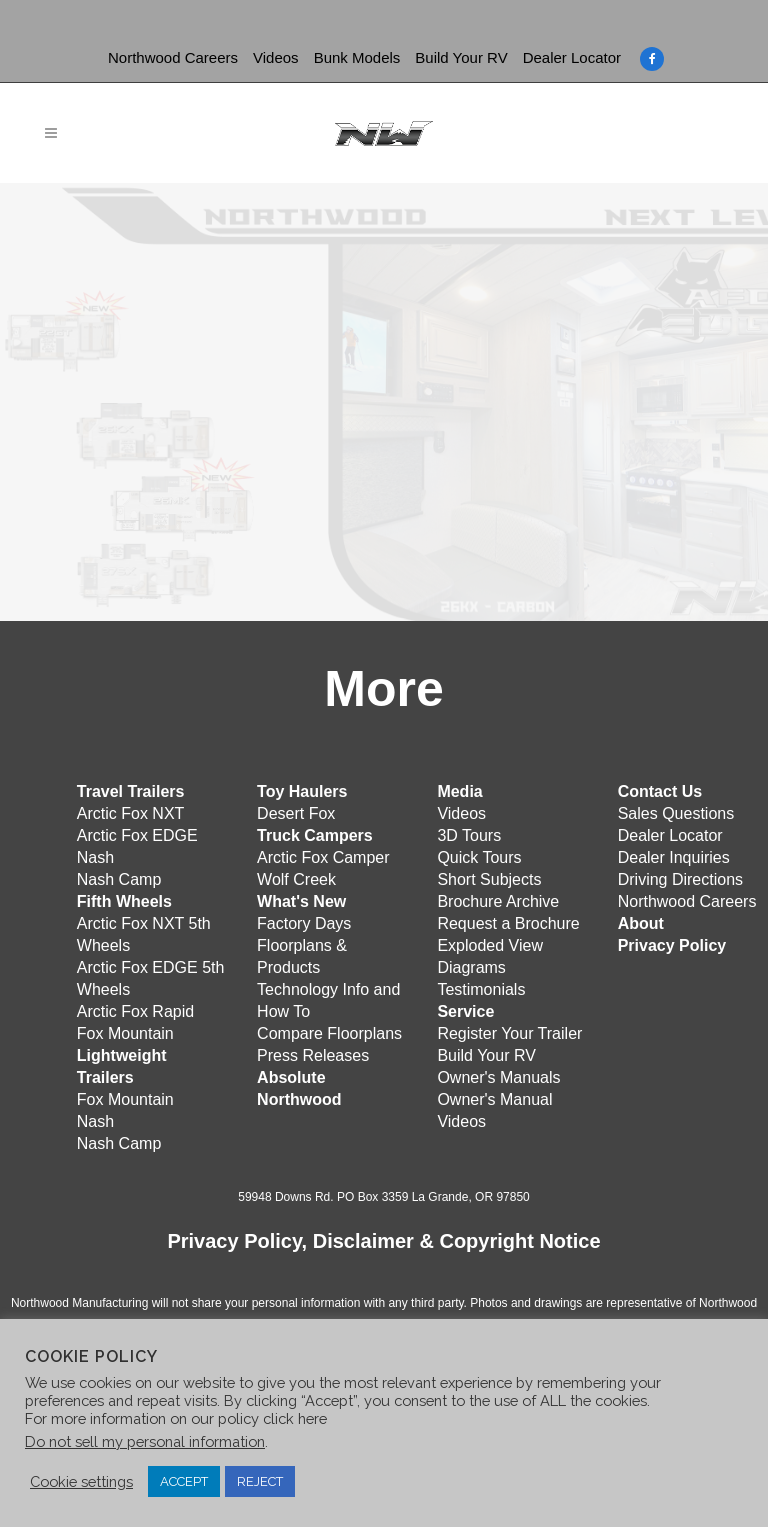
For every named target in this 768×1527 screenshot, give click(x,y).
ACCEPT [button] (184, 1481)
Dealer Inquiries (674, 857)
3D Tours (469, 835)
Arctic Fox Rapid (135, 1011)
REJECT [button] (260, 1481)
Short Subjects (489, 879)
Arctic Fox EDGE (137, 835)
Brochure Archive (498, 901)
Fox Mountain (125, 1033)
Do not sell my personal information (145, 1441)
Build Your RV (461, 57)
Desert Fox (296, 813)
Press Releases (313, 1055)
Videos (276, 57)
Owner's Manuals (498, 1077)
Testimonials (481, 989)
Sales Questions (676, 813)
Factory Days (304, 923)
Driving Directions (680, 879)
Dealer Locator (572, 57)
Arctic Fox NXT (131, 813)
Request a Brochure (508, 923)
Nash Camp (119, 879)
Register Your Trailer (509, 1033)
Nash (95, 857)
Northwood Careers (173, 57)
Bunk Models (357, 57)
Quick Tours (479, 857)
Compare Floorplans (329, 1033)
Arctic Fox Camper (323, 857)
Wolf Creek (296, 879)
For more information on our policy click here (176, 1418)
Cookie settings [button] (81, 1481)
